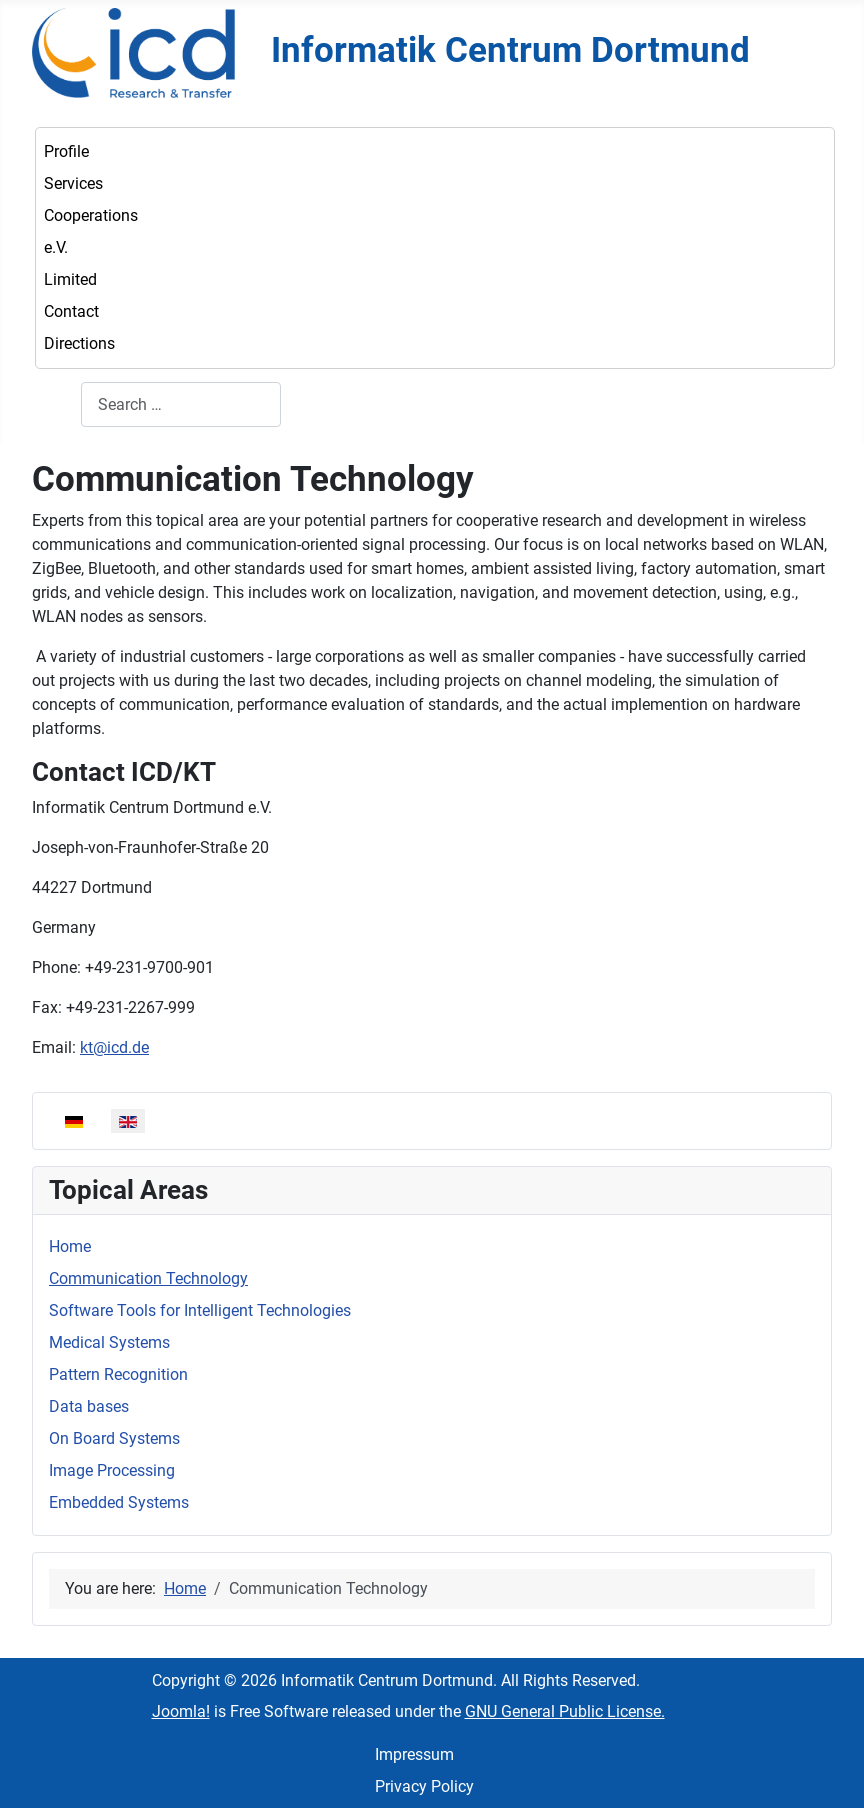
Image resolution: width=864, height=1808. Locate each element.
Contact (71, 311)
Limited (70, 279)
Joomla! (181, 1711)
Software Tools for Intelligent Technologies (200, 1310)
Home (70, 1246)
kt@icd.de (114, 1047)
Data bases (89, 1406)
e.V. (56, 247)
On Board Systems (114, 1438)
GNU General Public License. (565, 1711)
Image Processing (112, 1470)
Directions (79, 343)
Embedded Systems (119, 1502)
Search (56, 404)
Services (73, 183)
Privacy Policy (424, 1786)
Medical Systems (109, 1342)
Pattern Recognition (118, 1374)
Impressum (414, 1754)
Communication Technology (148, 1278)
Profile (66, 151)
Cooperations (91, 215)
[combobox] (181, 404)
